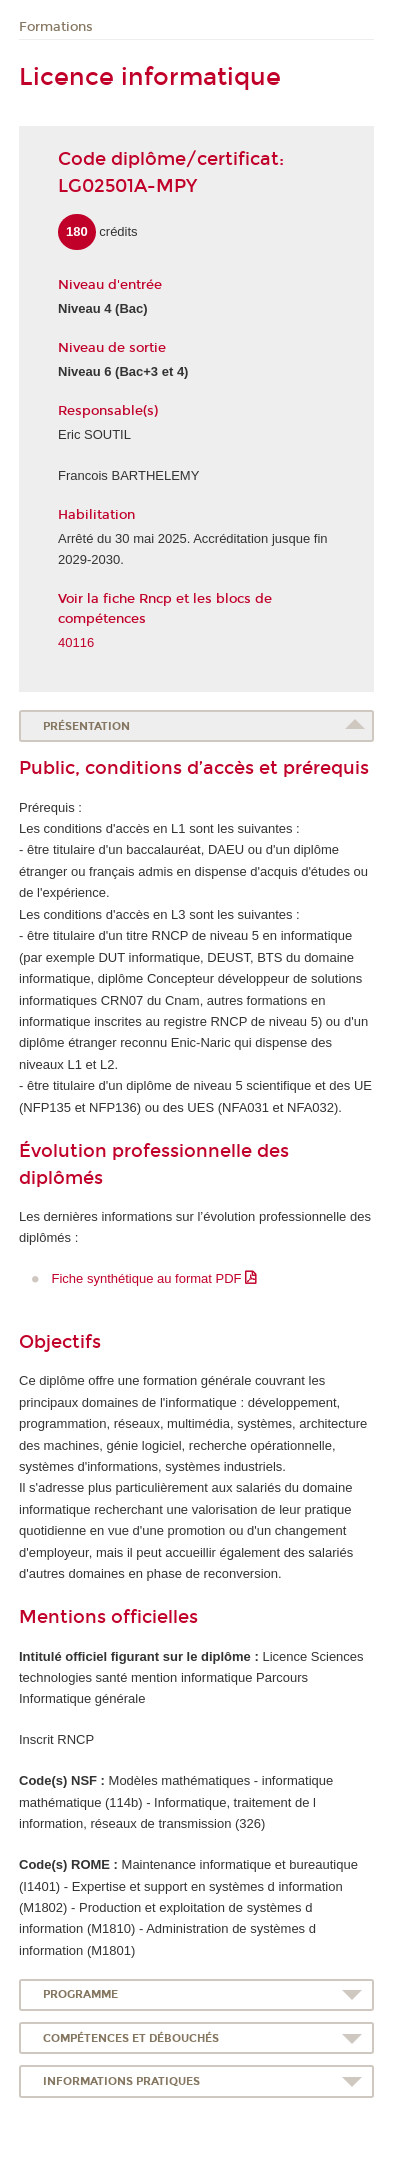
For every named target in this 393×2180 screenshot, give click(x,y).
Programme (80, 1994)
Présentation (86, 726)
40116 (76, 642)
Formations (56, 27)
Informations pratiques (121, 2081)
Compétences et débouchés (131, 2038)
